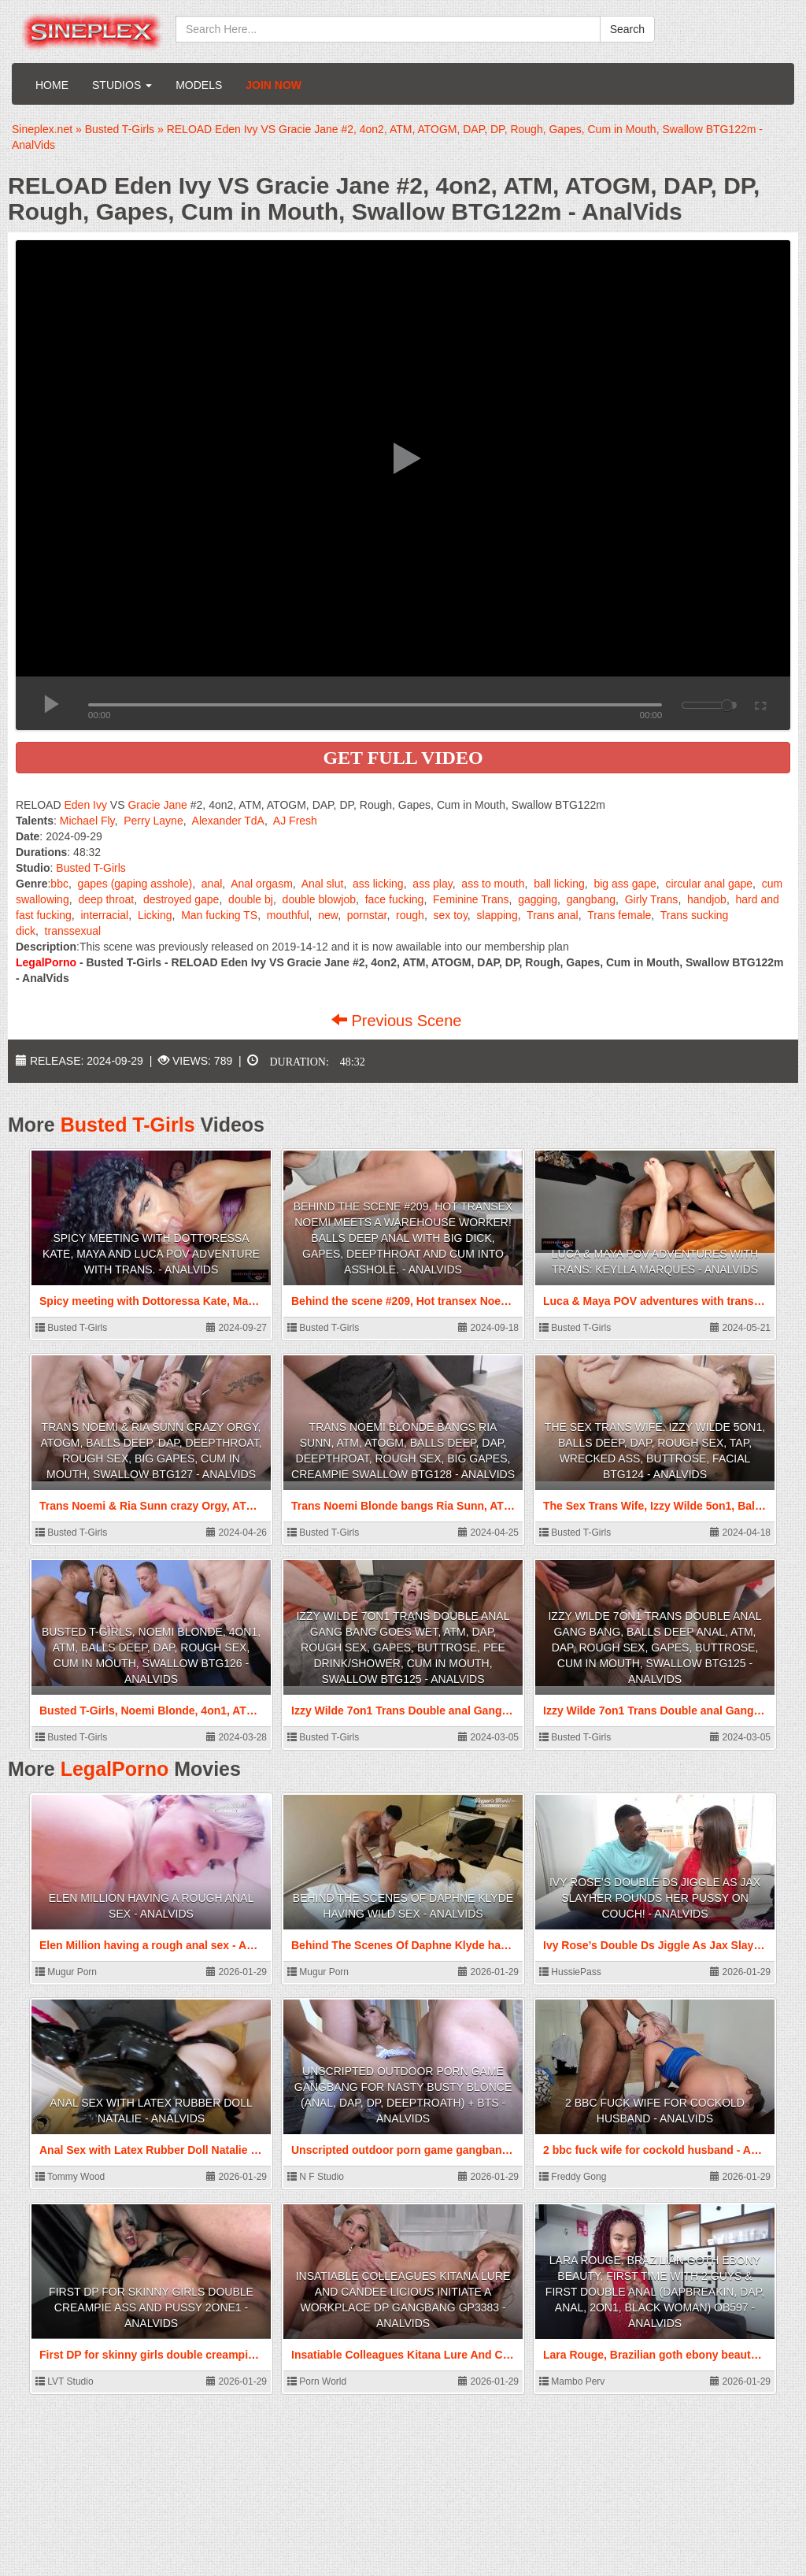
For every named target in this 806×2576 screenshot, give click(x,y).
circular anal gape (709, 883)
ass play (432, 883)
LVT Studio (64, 2381)
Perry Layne (153, 820)
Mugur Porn (66, 1971)
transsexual (73, 931)
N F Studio (315, 2176)
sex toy (451, 915)
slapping (497, 915)
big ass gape (624, 883)
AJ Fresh (295, 820)
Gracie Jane (157, 805)
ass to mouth (492, 883)
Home (51, 85)
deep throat (106, 899)
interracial (105, 915)
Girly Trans (651, 899)
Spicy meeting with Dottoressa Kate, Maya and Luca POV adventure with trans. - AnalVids (151, 1254)
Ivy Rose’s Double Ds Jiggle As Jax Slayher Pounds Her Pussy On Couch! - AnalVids (654, 1898)
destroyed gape (181, 899)
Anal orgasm (262, 883)
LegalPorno (115, 1769)
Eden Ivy (85, 805)
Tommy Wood (70, 2176)
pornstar (367, 915)
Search (627, 29)
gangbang (591, 899)
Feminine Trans (470, 899)
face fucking (394, 899)
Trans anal (553, 915)
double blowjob (319, 899)
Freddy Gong (572, 2176)
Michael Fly (87, 820)
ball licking (559, 883)
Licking (155, 915)
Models (199, 85)
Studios (122, 85)
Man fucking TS (219, 915)
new (328, 915)
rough (410, 915)
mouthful (288, 915)
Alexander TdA (228, 820)
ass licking (378, 883)
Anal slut (322, 883)
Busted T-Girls (90, 868)
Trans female (619, 915)
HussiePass (570, 1971)
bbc (59, 883)
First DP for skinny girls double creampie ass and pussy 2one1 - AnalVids (151, 2307)
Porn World (316, 2381)
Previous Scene (398, 1020)
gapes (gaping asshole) (135, 883)
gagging (537, 899)
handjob (707, 899)
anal (212, 883)
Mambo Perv (571, 2381)
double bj (250, 899)
